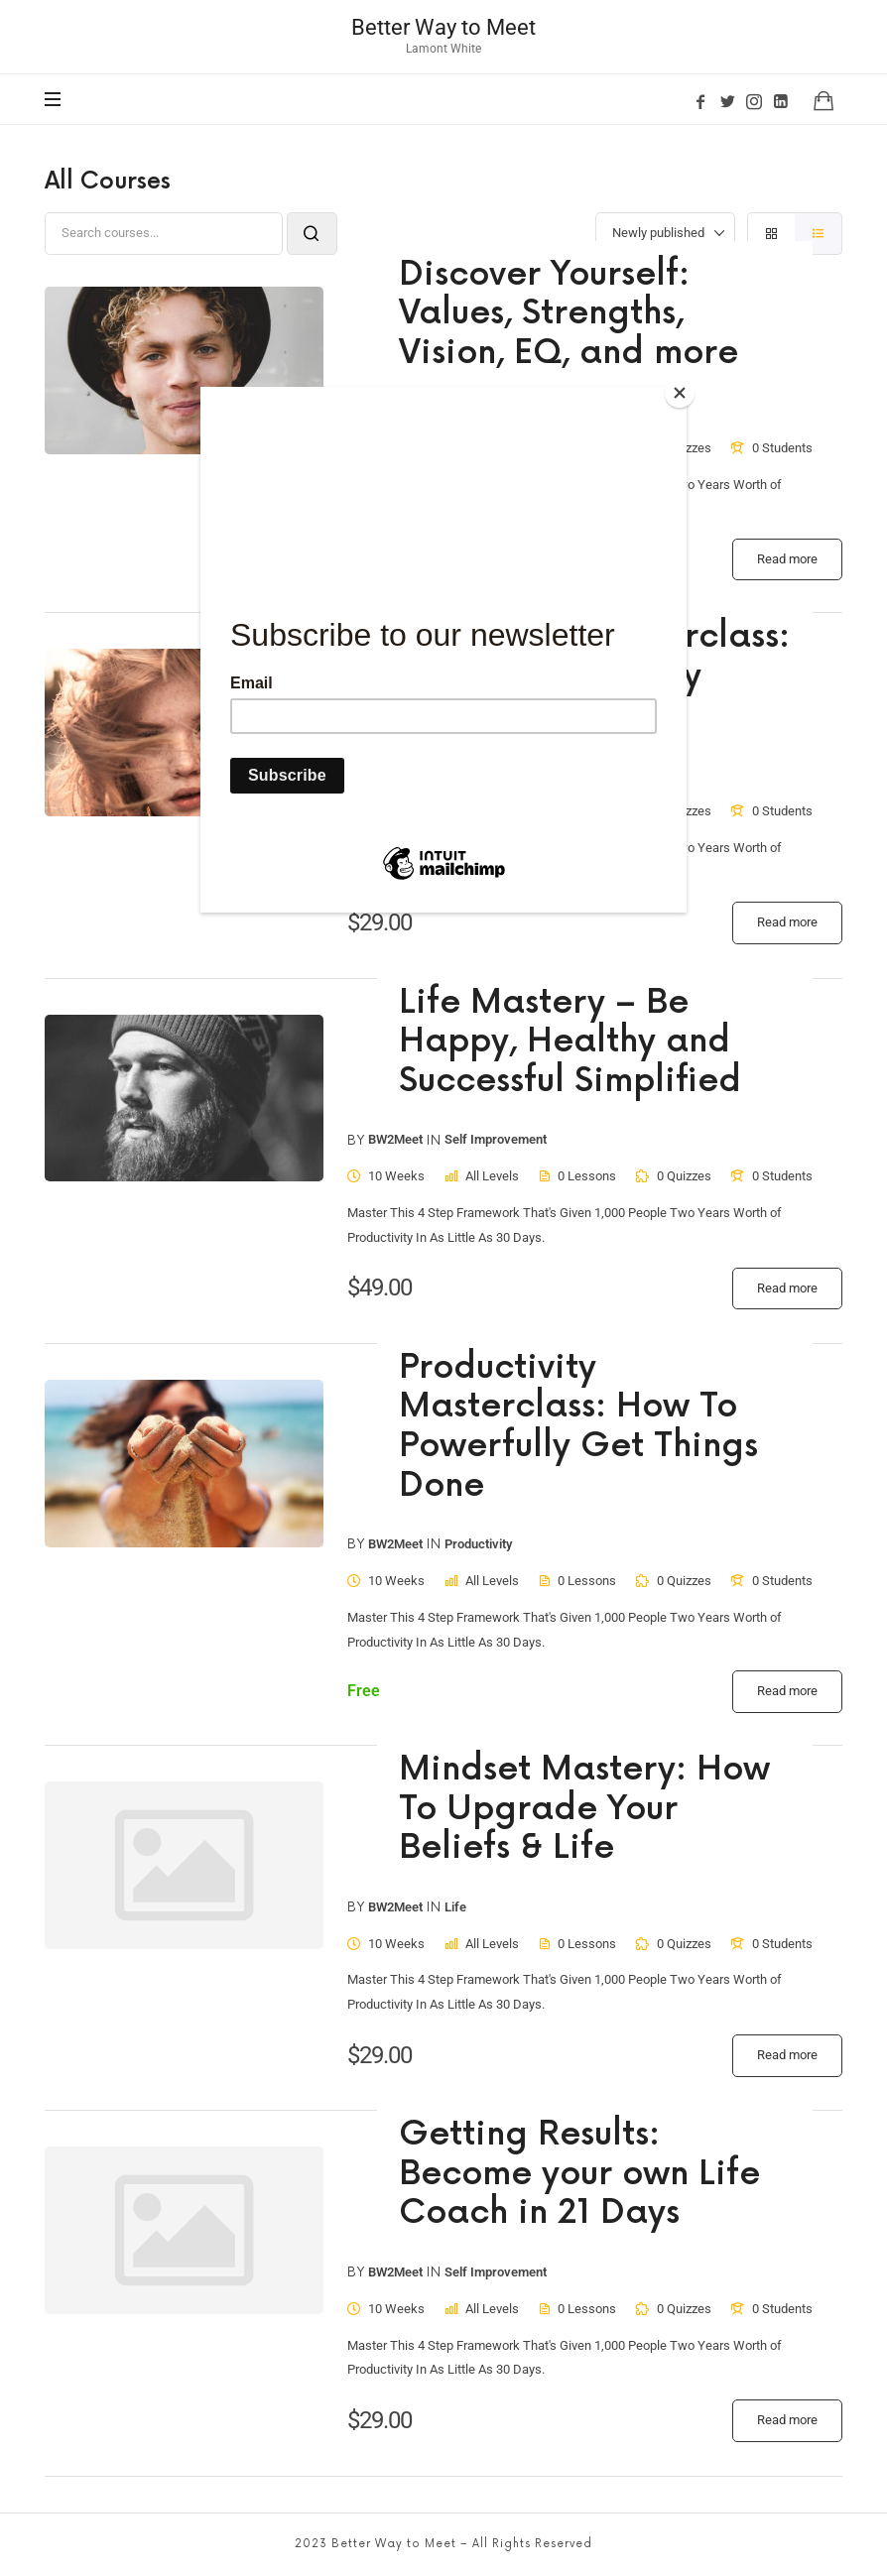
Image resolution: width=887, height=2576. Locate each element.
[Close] (682, 392)
